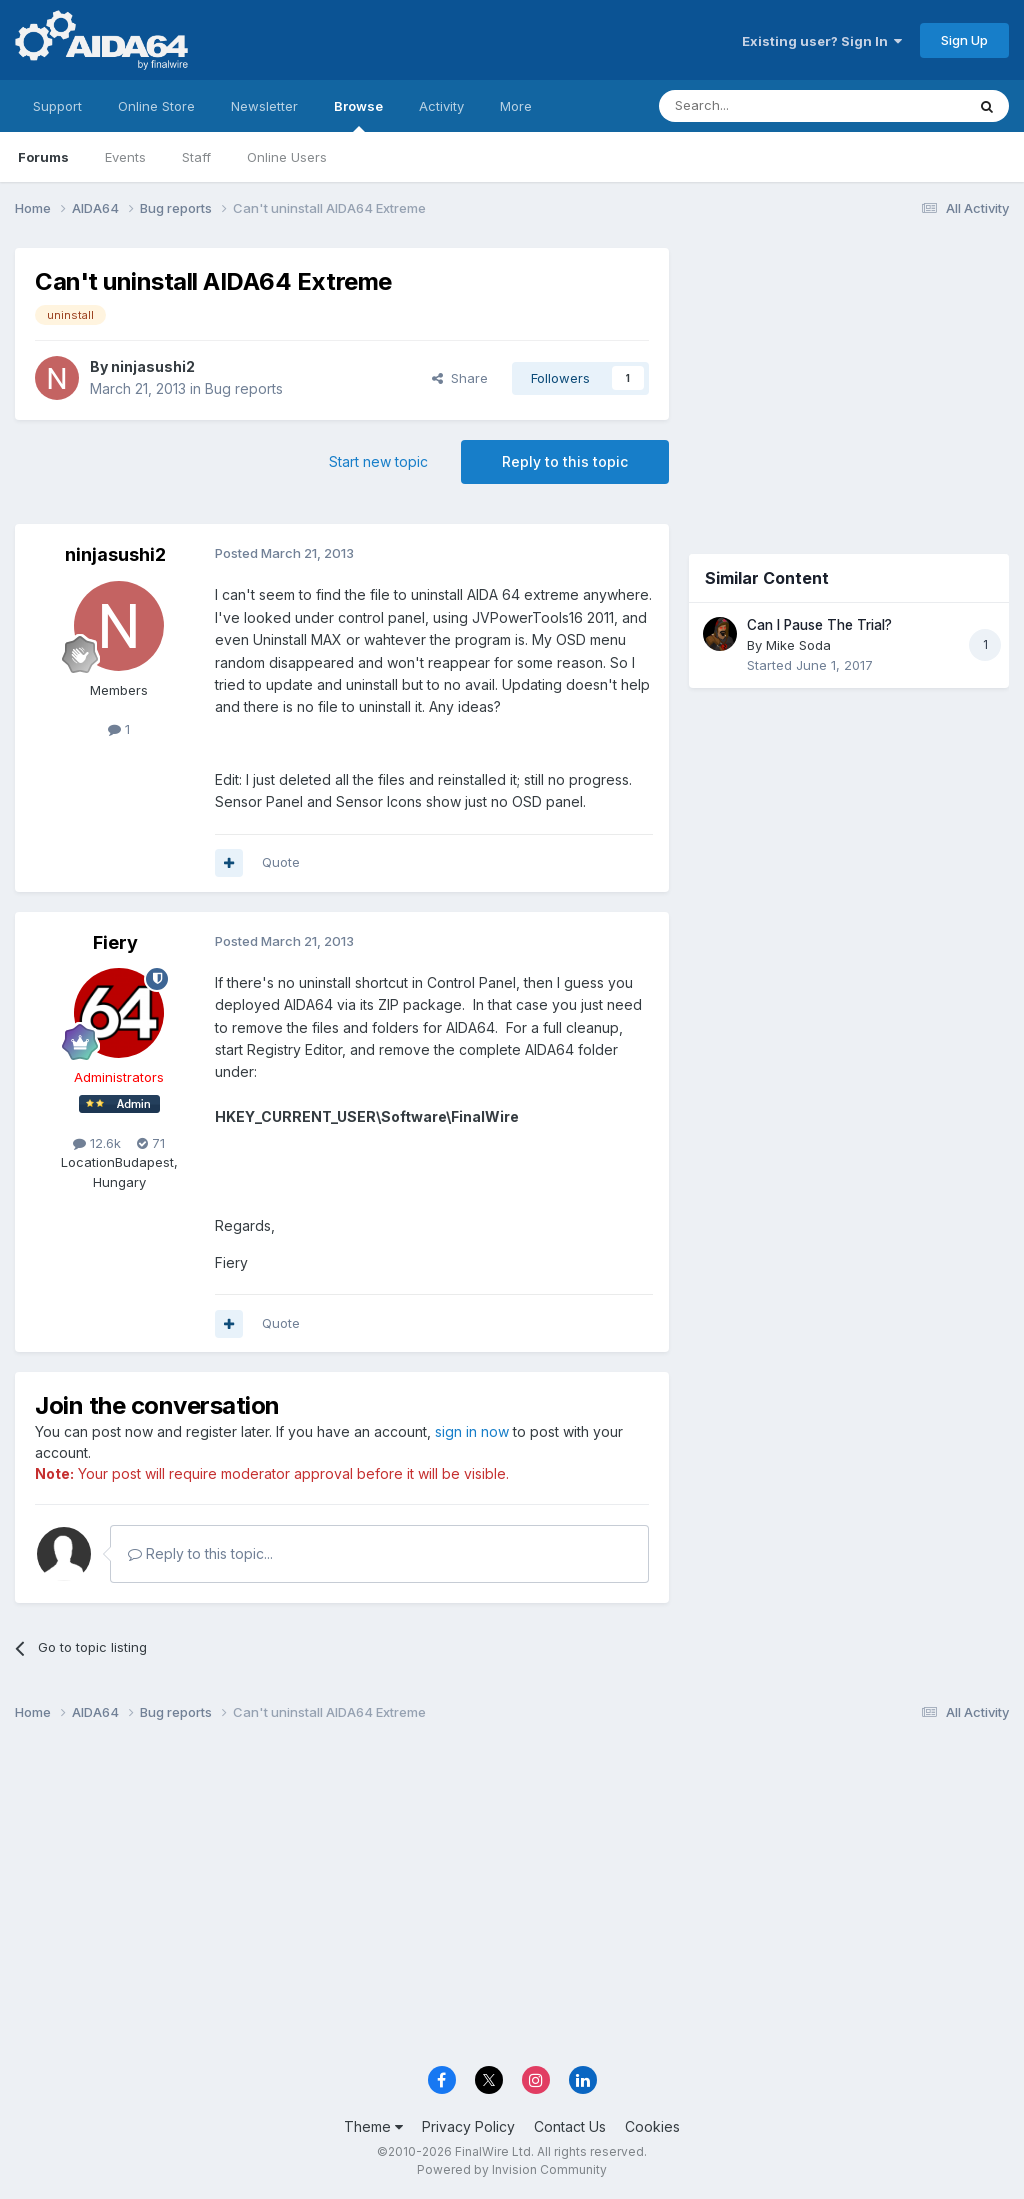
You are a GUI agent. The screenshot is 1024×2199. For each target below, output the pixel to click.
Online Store (156, 106)
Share (460, 378)
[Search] (761, 106)
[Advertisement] (849, 381)
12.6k (97, 1143)
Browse (358, 115)
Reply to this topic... (200, 1553)
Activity (441, 106)
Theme (373, 2126)
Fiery (115, 942)
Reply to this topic (565, 461)
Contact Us (570, 2126)
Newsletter (264, 106)
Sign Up (964, 40)
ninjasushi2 (153, 366)
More (516, 106)
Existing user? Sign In (822, 41)
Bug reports (244, 388)
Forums (43, 157)
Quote (281, 862)
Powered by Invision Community (512, 2169)
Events (125, 157)
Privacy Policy (468, 2126)
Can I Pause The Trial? (819, 625)
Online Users (287, 157)
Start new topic (378, 461)
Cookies (652, 2126)
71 (151, 1143)
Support (57, 106)
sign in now (472, 1431)
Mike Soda (798, 645)
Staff (196, 157)
